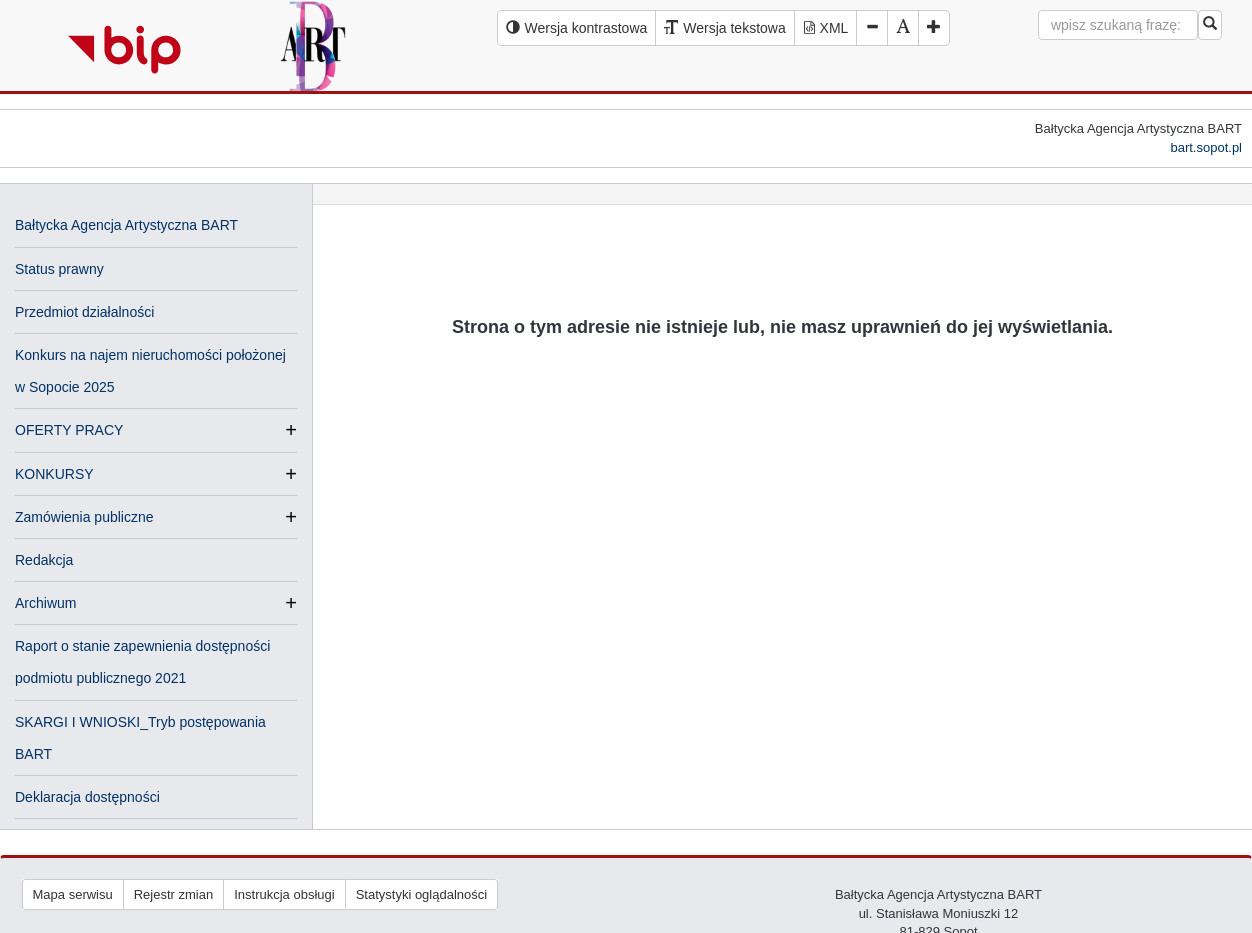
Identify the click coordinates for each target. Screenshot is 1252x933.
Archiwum (45, 603)
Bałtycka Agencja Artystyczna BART (126, 225)
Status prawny (59, 269)
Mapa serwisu (73, 894)
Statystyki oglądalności (422, 894)
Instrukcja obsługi (284, 894)
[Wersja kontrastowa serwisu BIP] (577, 28)
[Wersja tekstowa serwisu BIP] (724, 28)
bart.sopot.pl (1206, 147)
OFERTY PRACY (69, 430)
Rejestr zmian (173, 894)
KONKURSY (54, 474)
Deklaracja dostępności (87, 797)
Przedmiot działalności (84, 312)
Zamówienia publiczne (84, 517)
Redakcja (44, 560)
